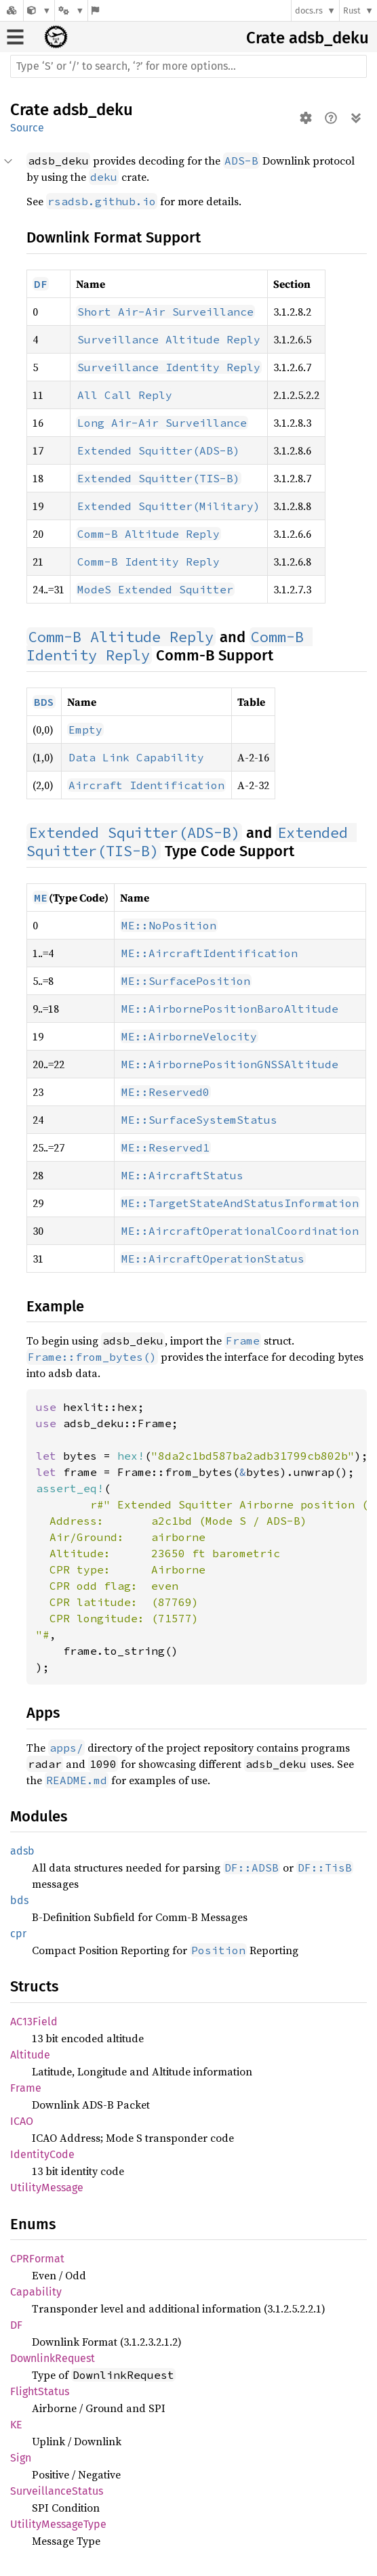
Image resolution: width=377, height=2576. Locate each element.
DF (16, 2325)
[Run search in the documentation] (188, 66)
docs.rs (309, 10)
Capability (36, 2291)
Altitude (30, 2054)
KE (16, 2424)
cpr (18, 1933)
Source (27, 127)
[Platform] (71, 10)
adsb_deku (329, 37)
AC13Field (34, 2021)
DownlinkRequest (52, 2358)
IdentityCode (42, 2154)
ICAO (21, 2121)
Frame (25, 2088)
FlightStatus (39, 2391)
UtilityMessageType (58, 2524)
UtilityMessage (46, 2187)
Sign (20, 2457)
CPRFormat (37, 2258)
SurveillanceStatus (56, 2491)
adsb (22, 1850)
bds (19, 1900)
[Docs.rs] (11, 10)
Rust (352, 10)
